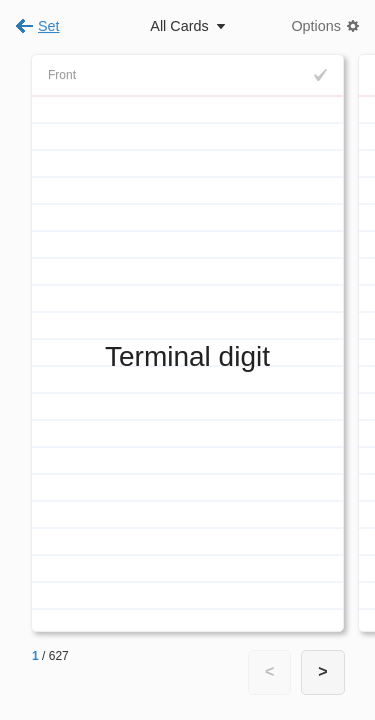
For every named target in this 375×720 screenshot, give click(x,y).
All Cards (179, 26)
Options (316, 26)
